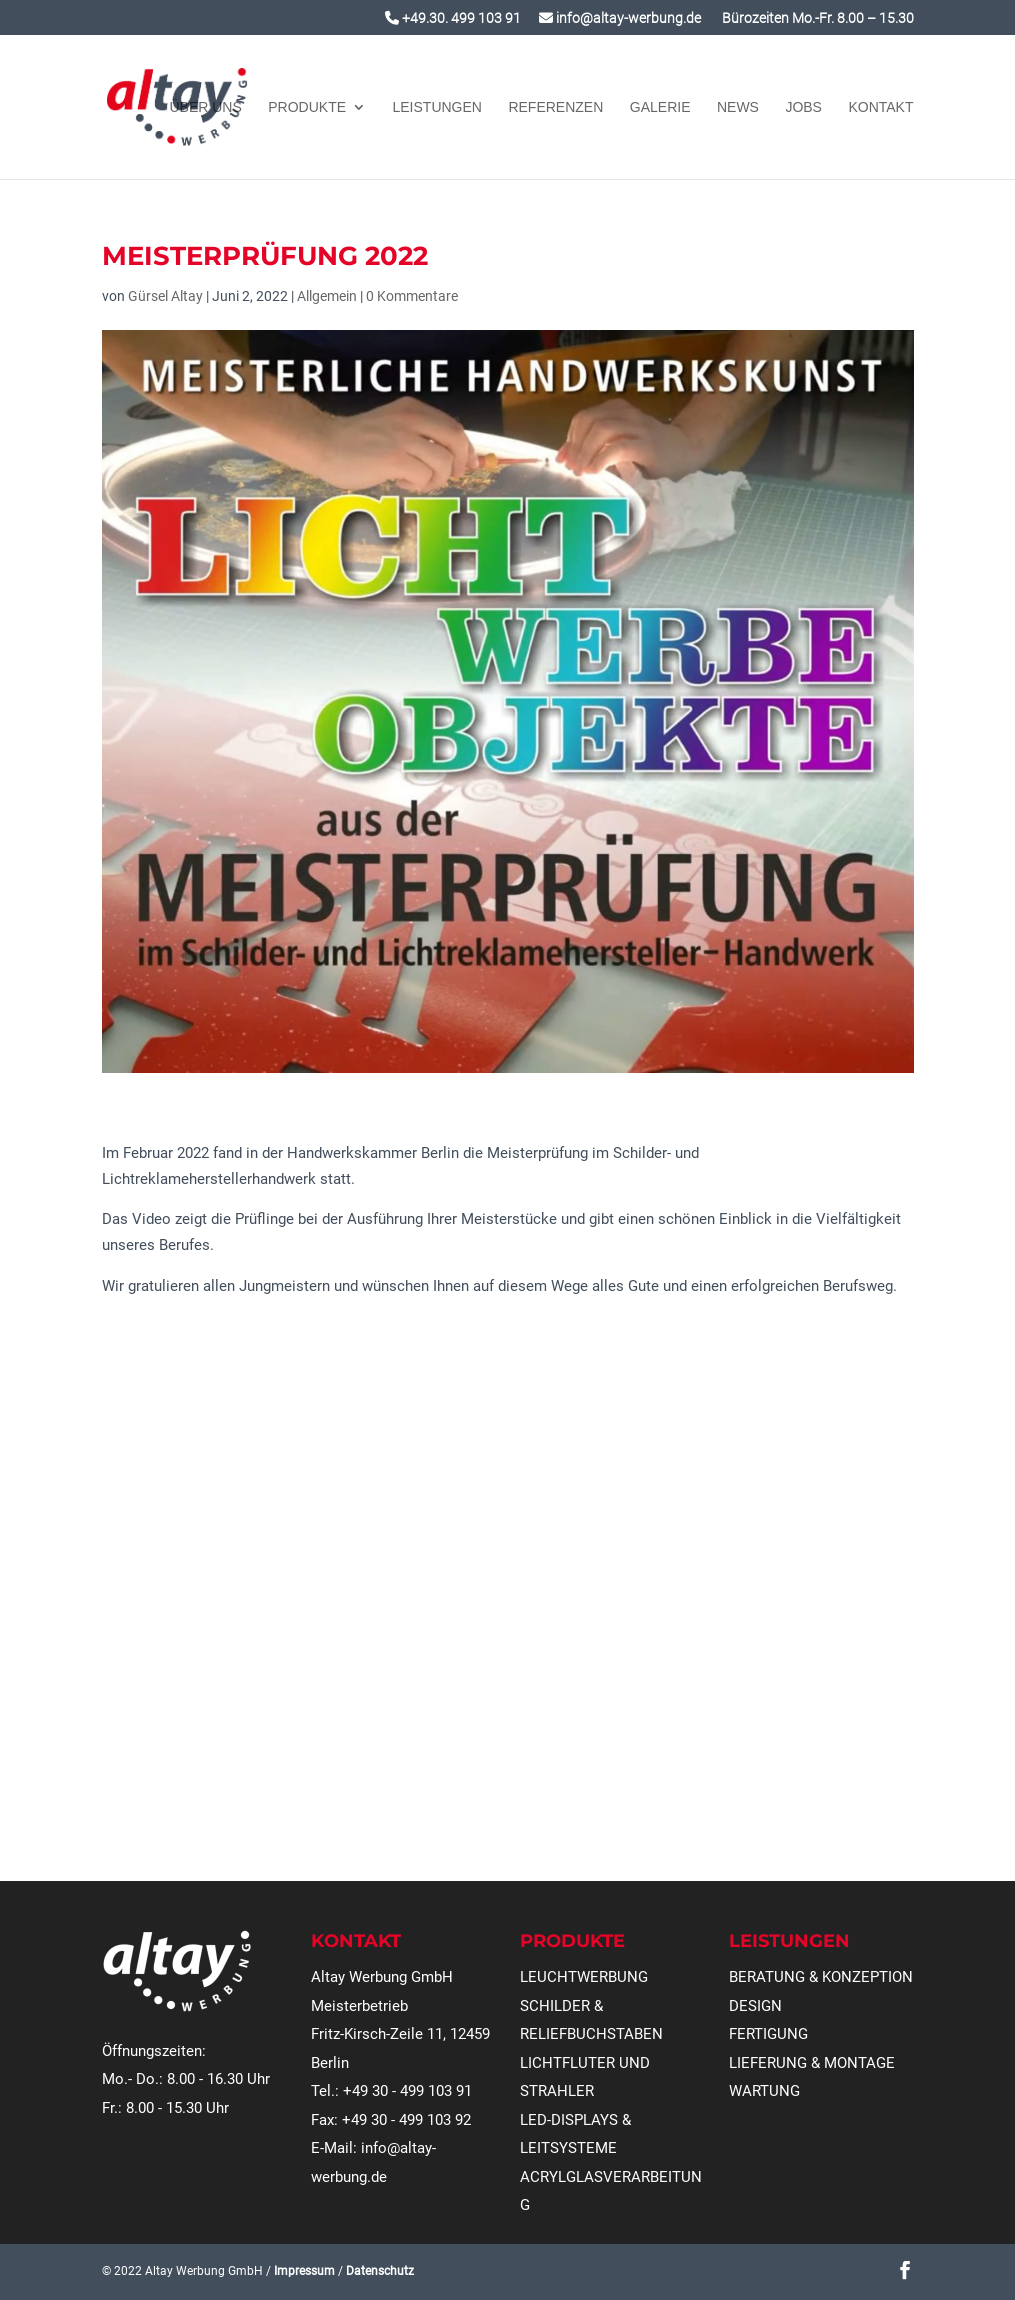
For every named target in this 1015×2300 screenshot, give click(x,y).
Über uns (205, 107)
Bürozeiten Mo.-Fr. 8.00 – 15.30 (816, 18)
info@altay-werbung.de (620, 18)
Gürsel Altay (165, 296)
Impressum (304, 2271)
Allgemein (327, 296)
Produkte (307, 107)
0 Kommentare (412, 296)
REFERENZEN (555, 107)
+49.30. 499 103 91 (453, 18)
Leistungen (437, 107)
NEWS (738, 107)
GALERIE (660, 107)
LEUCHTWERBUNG (584, 1977)
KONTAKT (880, 107)
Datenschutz (380, 2271)
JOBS (803, 107)
